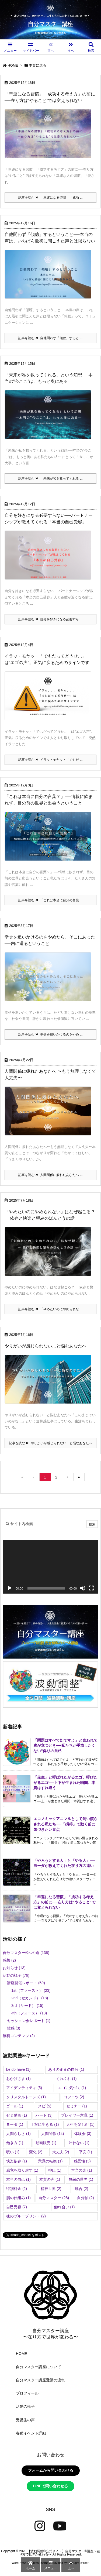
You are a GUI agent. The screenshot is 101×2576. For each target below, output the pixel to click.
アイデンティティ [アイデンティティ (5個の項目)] (24, 2088)
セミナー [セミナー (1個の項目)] (76, 2106)
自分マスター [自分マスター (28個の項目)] (54, 2198)
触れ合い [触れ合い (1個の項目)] (64, 2207)
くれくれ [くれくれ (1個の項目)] (66, 2078)
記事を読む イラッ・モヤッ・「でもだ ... (50, 760)
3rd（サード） (27, 2005)
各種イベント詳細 (31, 2433)
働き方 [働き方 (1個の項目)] (14, 2143)
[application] (50, 1567)
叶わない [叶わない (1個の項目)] (79, 2143)
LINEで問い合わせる (50, 2486)
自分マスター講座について (38, 2367)
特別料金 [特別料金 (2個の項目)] (16, 2188)
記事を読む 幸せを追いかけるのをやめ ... (50, 1034)
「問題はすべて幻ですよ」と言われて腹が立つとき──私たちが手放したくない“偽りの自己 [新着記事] (65, 1745)
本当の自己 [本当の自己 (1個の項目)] (18, 2179)
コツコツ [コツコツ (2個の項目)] (74, 2097)
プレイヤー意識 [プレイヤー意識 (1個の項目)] (77, 2115)
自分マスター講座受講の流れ (40, 2380)
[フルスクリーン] (91, 1588)
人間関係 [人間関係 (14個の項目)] (52, 2133)
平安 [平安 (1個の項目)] (85, 2152)
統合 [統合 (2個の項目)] (81, 2188)
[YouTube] (60, 2526)
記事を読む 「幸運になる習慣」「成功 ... (50, 198)
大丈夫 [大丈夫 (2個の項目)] (60, 2152)
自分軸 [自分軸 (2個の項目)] (85, 2198)
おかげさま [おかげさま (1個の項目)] (18, 2078)
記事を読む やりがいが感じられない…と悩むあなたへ (50, 1443)
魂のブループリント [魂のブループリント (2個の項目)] (26, 2216)
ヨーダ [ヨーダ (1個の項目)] (14, 2124)
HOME (13, 65)
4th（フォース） (29, 2013)
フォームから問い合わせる (50, 2470)
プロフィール (27, 2393)
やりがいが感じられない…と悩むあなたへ (45, 1346)
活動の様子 (16, 1975)
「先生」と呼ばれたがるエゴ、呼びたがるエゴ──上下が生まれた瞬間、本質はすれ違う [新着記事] (65, 1782)
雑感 (13, 2028)
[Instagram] (39, 2526)
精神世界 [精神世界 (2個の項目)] (51, 2188)
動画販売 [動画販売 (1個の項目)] (46, 2143)
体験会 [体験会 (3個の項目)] (82, 2133)
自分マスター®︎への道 (26, 1953)
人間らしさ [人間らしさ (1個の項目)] (18, 2133)
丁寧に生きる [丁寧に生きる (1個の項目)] (44, 2124)
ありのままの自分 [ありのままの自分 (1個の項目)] (66, 2069)
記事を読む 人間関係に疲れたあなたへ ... (50, 1175)
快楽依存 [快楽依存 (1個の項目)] (16, 2161)
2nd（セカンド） (29, 1998)
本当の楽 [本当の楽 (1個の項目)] (81, 2170)
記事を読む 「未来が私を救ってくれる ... (50, 478)
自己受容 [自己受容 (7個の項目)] (16, 2207)
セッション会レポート (28, 2020)
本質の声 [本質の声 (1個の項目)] (49, 2179)
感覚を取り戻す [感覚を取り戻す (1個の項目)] (22, 2170)
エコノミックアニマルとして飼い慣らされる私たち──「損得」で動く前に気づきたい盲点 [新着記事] (65, 1824)
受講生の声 (25, 2420)
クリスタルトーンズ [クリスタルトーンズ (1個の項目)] (26, 2097)
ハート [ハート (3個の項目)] (44, 2115)
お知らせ (14, 1968)
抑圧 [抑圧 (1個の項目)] (54, 2170)
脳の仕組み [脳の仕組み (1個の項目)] (18, 2198)
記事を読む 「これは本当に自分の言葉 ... (50, 900)
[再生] (9, 1588)
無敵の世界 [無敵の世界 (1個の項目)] (81, 2179)
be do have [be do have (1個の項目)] (18, 2069)
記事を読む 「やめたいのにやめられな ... (50, 1309)
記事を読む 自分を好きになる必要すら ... (50, 619)
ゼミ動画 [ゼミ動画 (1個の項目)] (16, 2115)
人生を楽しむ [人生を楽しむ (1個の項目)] (80, 2124)
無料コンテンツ (19, 2036)
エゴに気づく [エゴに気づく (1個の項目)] (72, 2088)
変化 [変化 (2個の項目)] (35, 2152)
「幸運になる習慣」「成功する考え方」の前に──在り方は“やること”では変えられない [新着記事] (64, 1902)
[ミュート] (82, 1588)
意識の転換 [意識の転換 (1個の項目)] (50, 2161)
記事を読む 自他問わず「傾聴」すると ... (50, 338)
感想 (9, 1960)
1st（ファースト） (30, 1990)
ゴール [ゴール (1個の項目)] (14, 2106)
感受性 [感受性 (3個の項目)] (82, 2161)
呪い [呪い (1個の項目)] (12, 2152)
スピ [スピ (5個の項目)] (44, 2106)
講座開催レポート (26, 1983)
